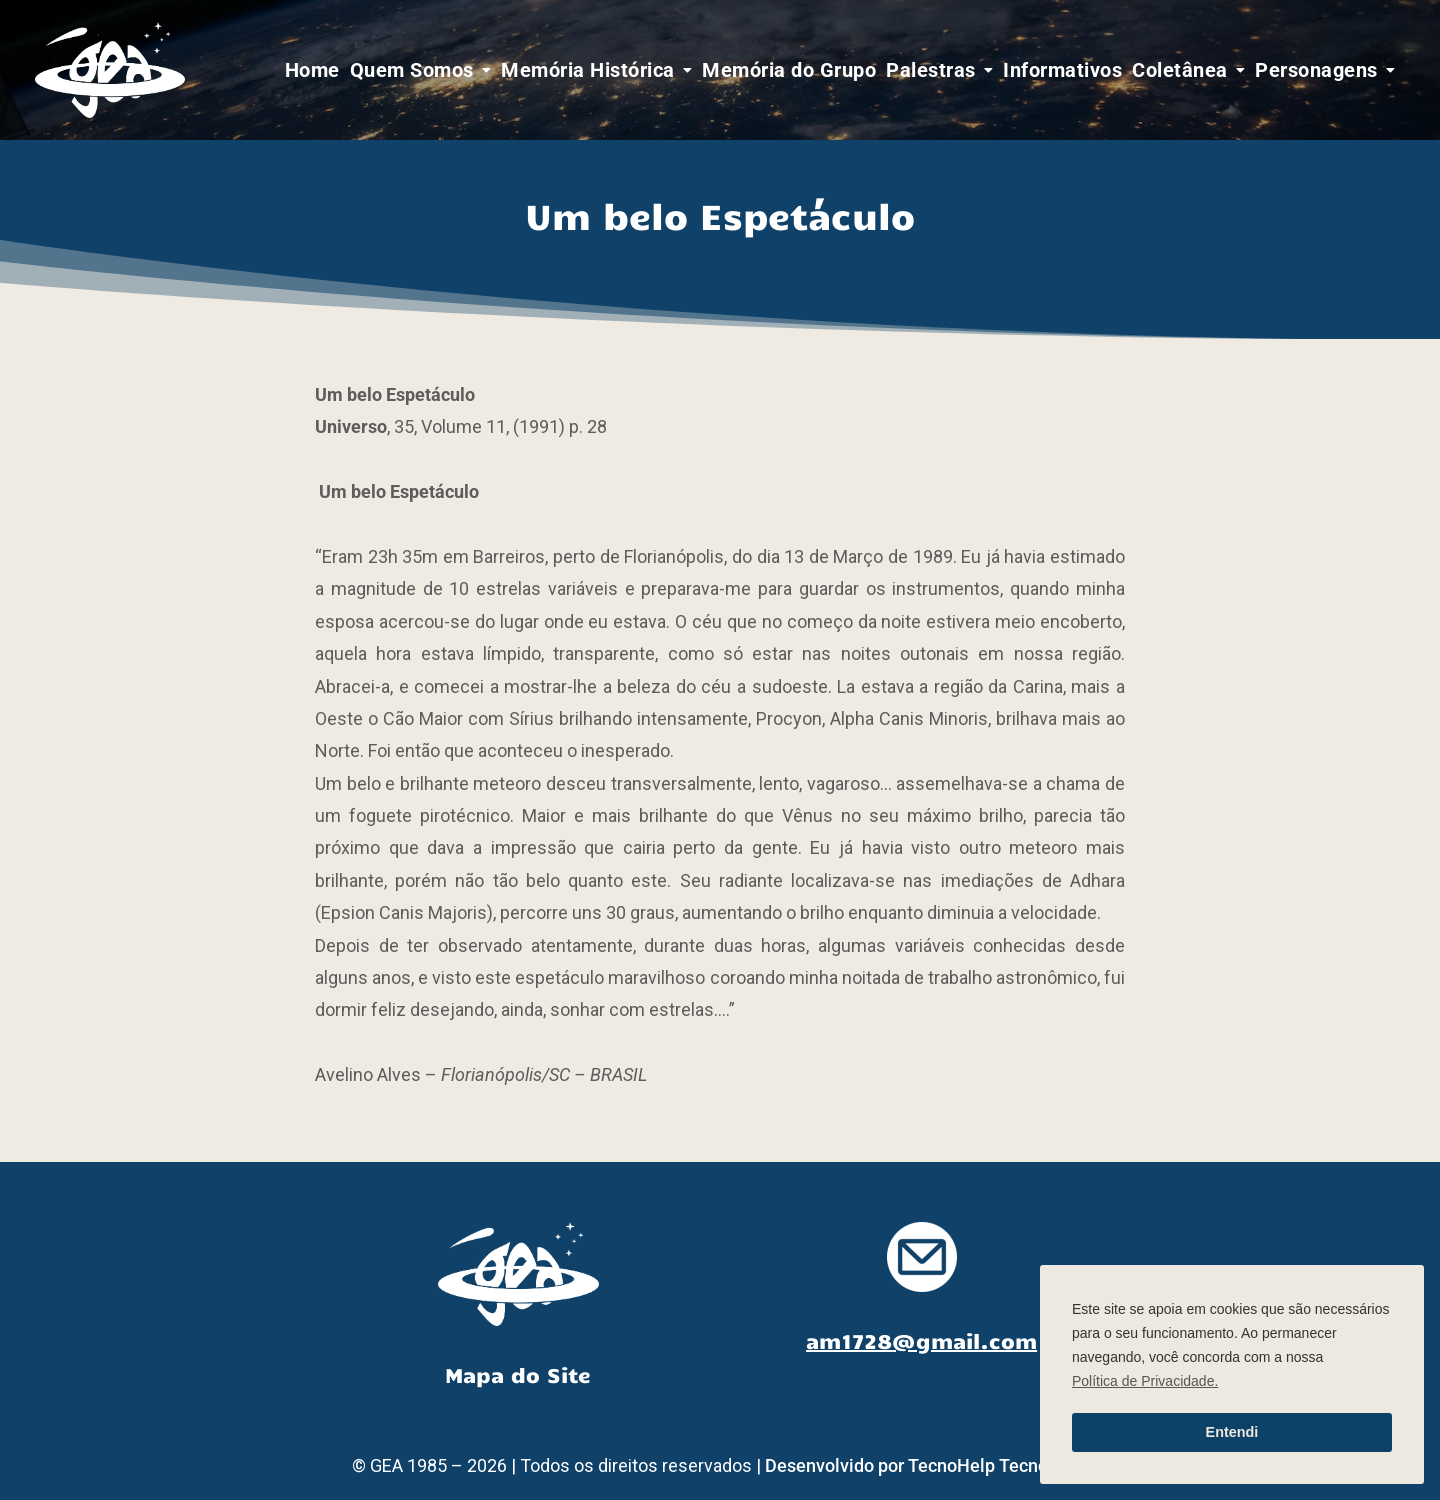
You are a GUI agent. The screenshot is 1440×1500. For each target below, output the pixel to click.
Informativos (1062, 70)
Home (312, 70)
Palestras (931, 70)
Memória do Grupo (789, 70)
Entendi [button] (1232, 1432)
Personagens (1316, 70)
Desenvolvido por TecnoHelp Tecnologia (926, 1465)
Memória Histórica (588, 70)
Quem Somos (412, 70)
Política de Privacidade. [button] (1145, 1381)
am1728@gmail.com (921, 1340)
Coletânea (1180, 70)
